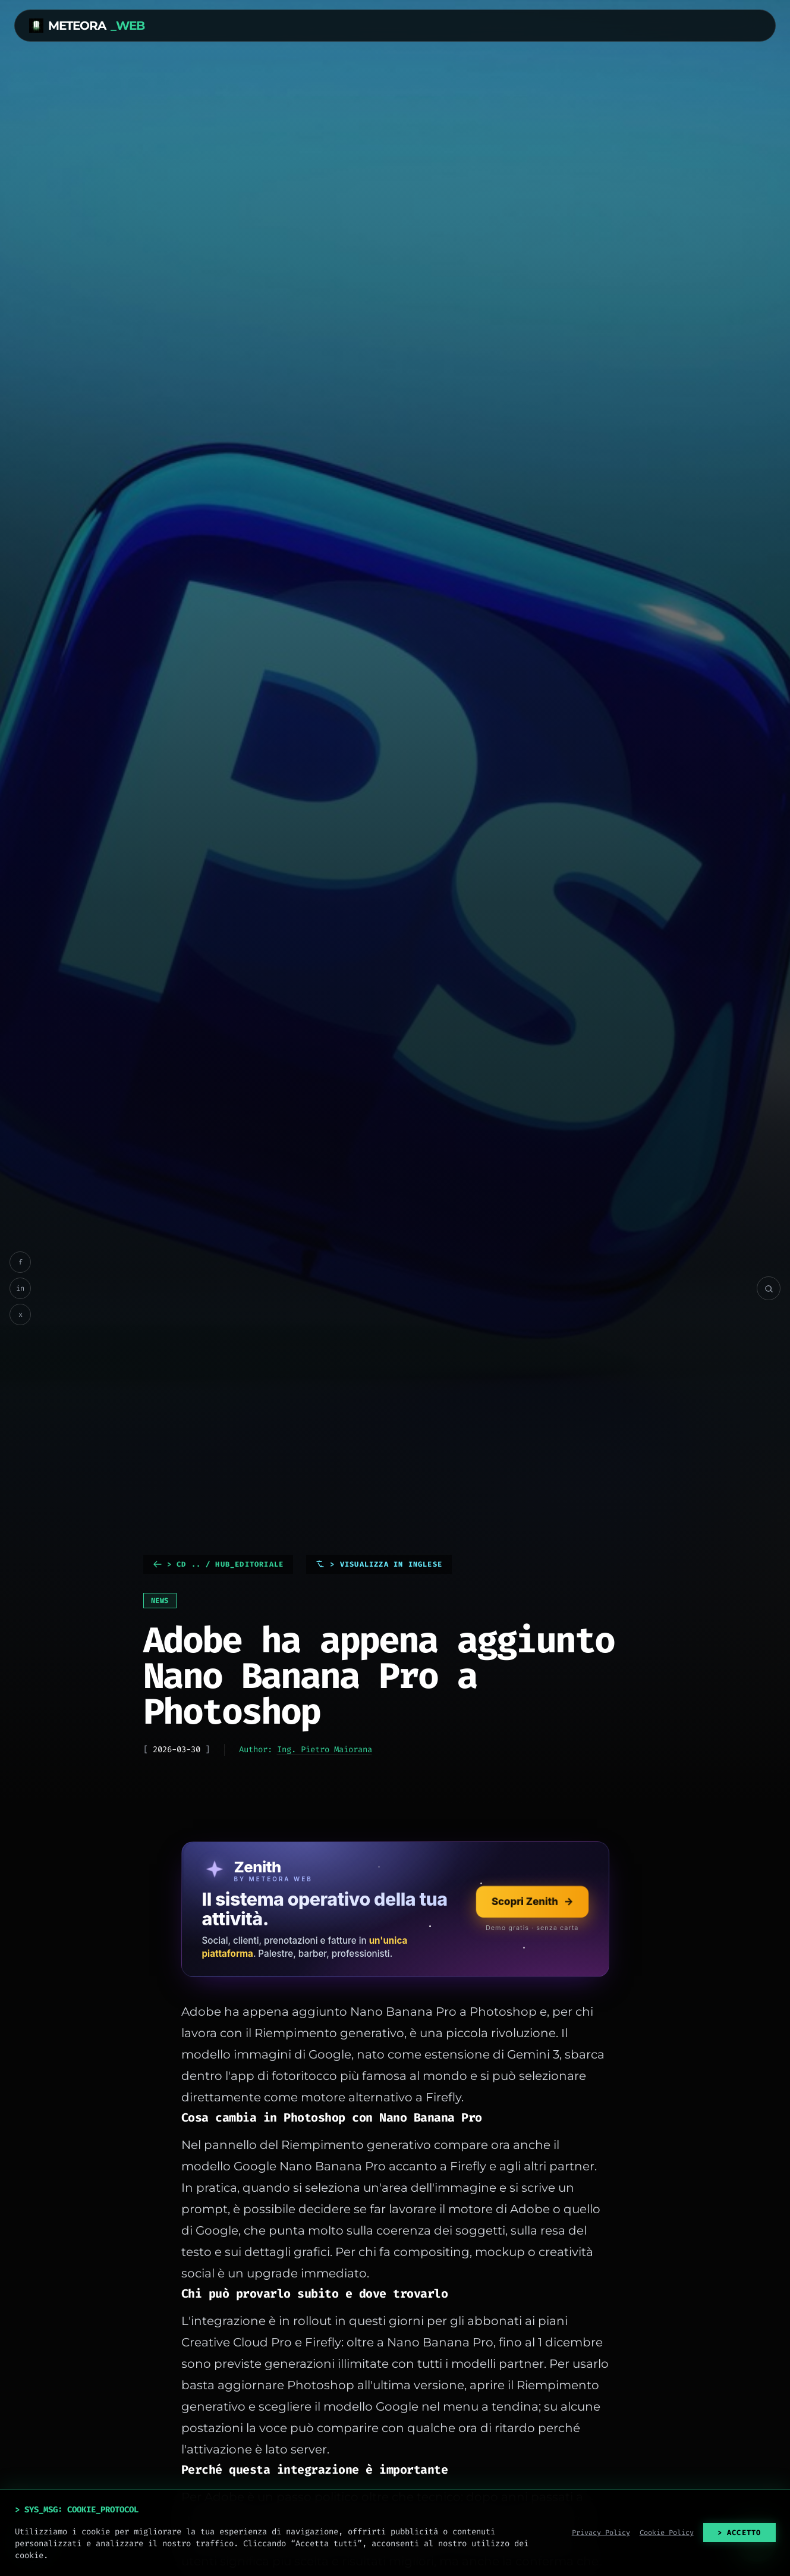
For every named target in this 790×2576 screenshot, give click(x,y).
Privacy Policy (601, 2532)
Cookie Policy (667, 2532)
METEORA (86, 25)
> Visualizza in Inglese (379, 1564)
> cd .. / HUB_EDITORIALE (218, 1564)
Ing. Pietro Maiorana (324, 1749)
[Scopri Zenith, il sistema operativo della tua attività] (395, 1909)
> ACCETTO (739, 2532)
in (20, 1288)
